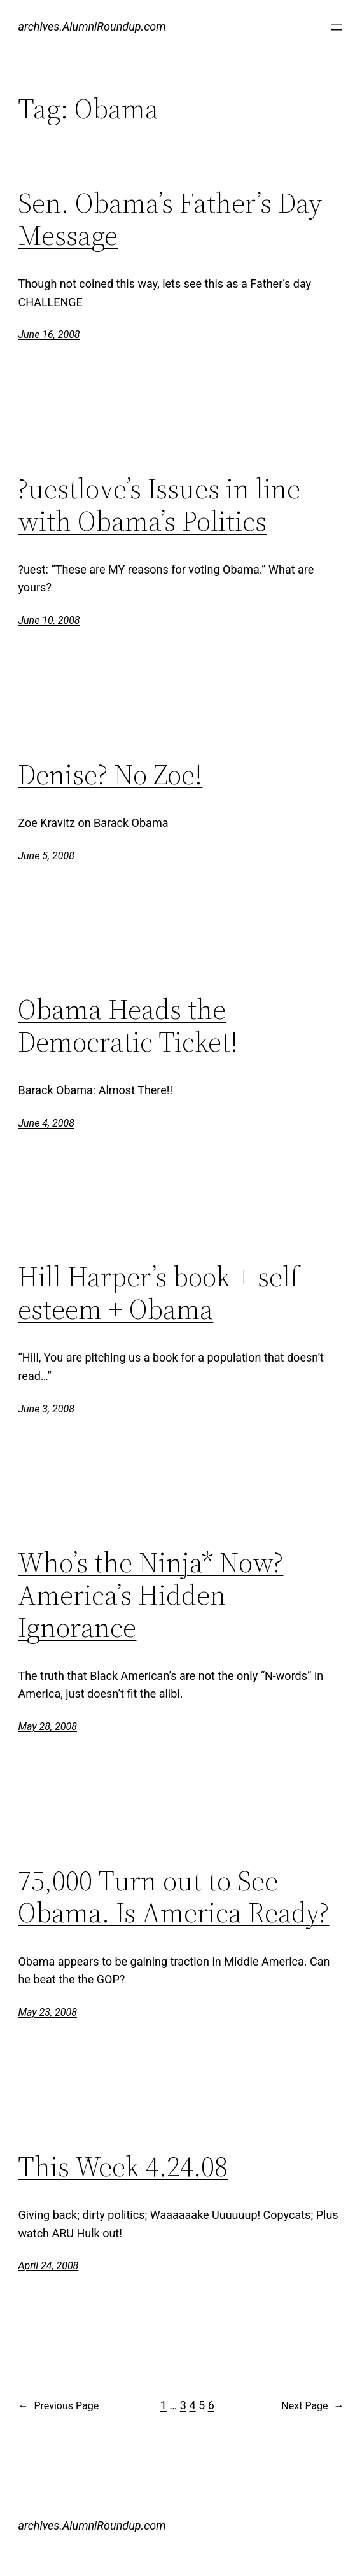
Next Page (312, 2406)
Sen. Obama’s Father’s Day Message (170, 219)
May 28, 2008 (47, 1727)
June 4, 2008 (46, 1123)
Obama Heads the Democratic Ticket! (128, 1026)
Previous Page (58, 2406)
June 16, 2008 (49, 334)
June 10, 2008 (49, 620)
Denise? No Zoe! (110, 775)
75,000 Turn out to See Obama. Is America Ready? (173, 1897)
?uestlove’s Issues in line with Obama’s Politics (159, 505)
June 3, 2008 (46, 1409)
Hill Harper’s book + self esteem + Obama (158, 1293)
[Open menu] (336, 27)
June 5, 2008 (46, 856)
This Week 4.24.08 (123, 2167)
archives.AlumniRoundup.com (91, 26)
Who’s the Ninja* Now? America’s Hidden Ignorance (150, 1595)
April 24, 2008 (48, 2266)
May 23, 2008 (47, 2012)
